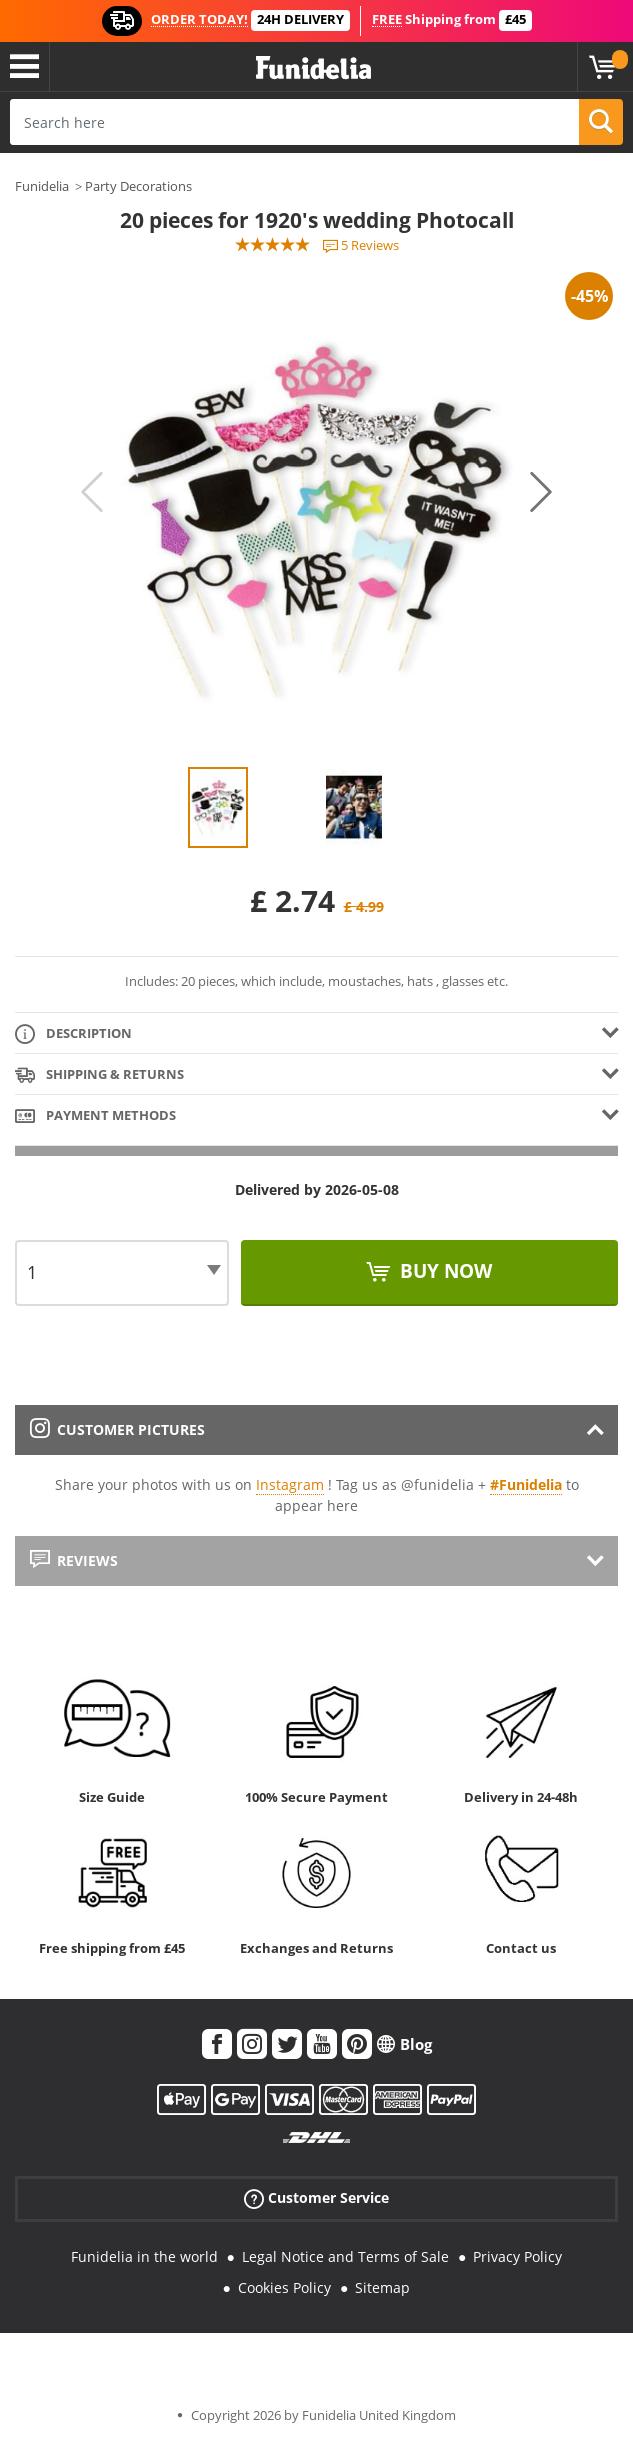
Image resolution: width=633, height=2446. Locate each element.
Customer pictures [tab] (117, 1429)
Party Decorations (138, 186)
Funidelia (42, 186)
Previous (92, 492)
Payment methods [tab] (95, 1116)
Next (541, 492)
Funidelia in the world (144, 2256)
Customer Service (316, 2198)
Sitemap (382, 2287)
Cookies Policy (284, 2287)
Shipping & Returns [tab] (99, 1075)
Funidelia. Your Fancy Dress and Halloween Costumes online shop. (313, 68)
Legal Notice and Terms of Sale (345, 2256)
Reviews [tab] (74, 1560)
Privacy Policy (517, 2256)
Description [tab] (73, 1034)
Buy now (443, 1271)
